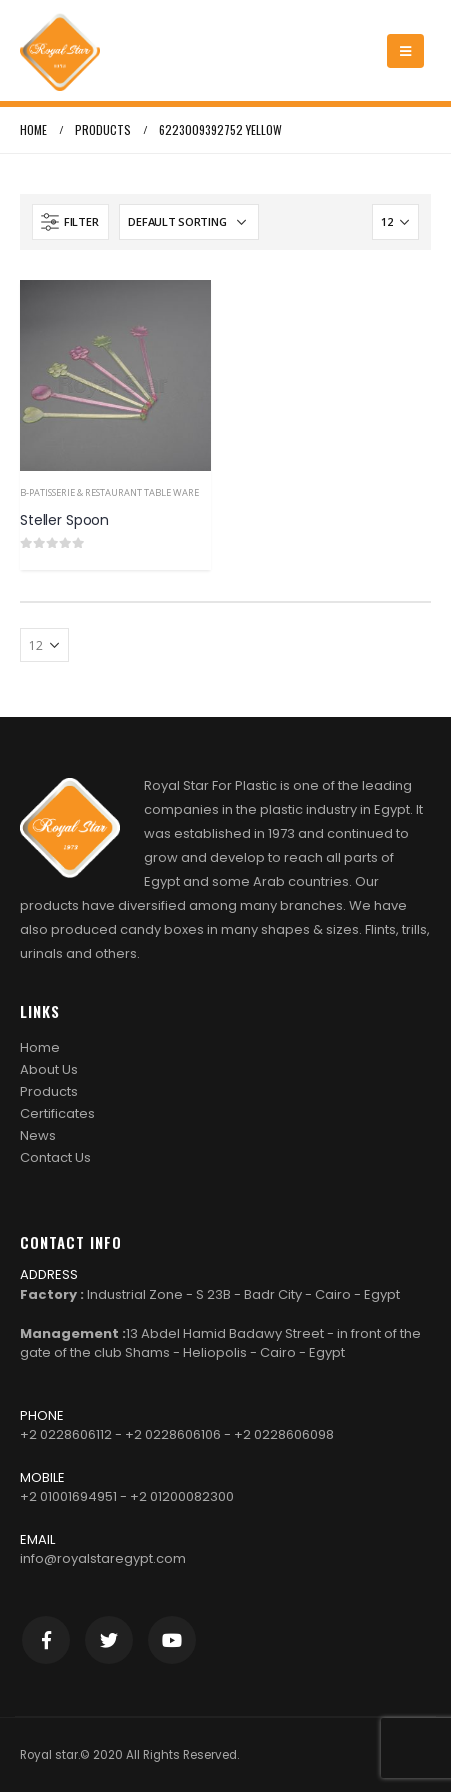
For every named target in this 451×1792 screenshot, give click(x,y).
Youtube (172, 1640)
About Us (49, 1069)
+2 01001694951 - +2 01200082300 (127, 1496)
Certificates (57, 1113)
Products (49, 1091)
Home (40, 1047)
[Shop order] (189, 222)
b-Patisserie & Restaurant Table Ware (109, 492)
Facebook (46, 1640)
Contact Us (55, 1157)
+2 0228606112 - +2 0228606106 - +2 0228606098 (177, 1434)
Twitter (109, 1640)
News (38, 1135)
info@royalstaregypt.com (103, 1558)
